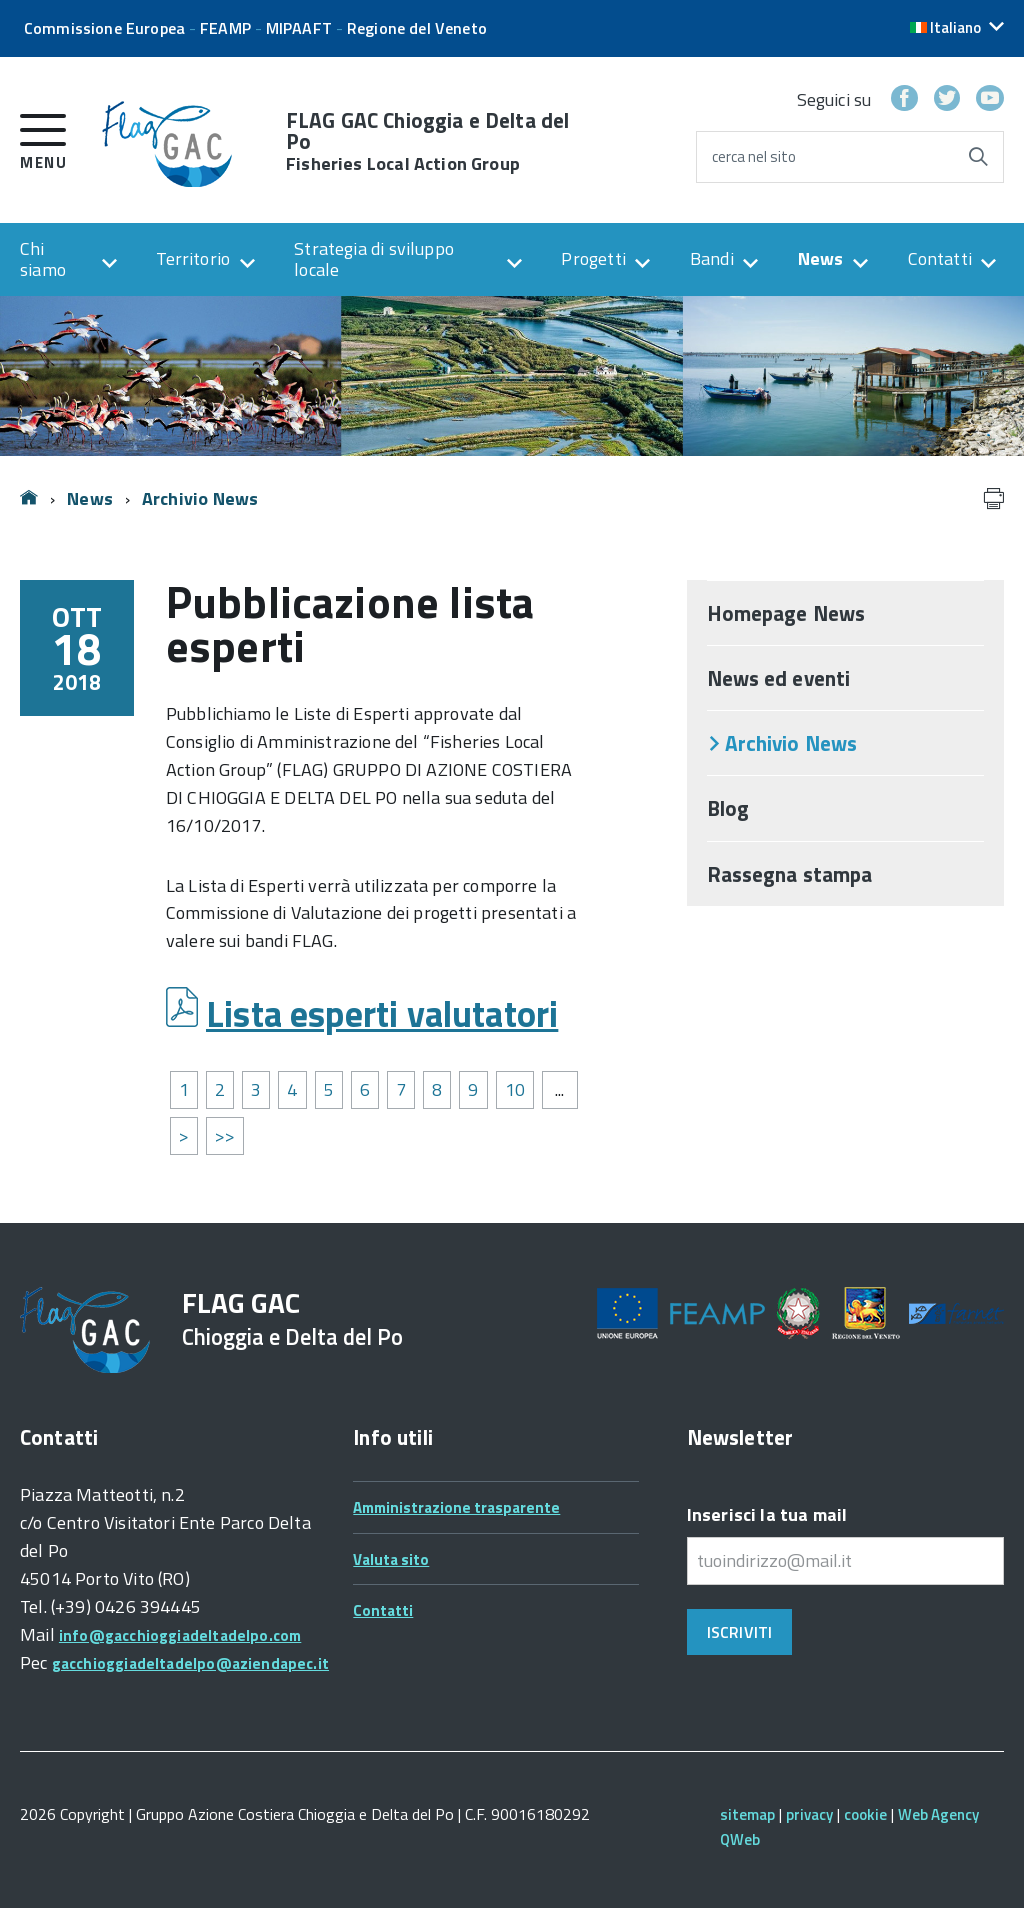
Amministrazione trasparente (456, 1507)
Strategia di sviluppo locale (374, 259)
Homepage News (786, 613)
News (821, 258)
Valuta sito (391, 1559)
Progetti (593, 258)
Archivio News (200, 498)
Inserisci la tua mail (767, 1514)
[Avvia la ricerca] (978, 157)
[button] (957, 27)
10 (515, 1089)
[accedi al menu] (43, 138)
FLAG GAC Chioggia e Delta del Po (427, 141)
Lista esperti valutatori (382, 1013)
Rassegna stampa (790, 874)
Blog (728, 808)
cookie (865, 1814)
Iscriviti (739, 1632)
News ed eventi (778, 678)
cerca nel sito (754, 156)
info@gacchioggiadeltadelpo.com (180, 1635)
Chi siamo (43, 259)
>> (225, 1135)
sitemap (747, 1814)
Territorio (193, 258)
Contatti (940, 258)
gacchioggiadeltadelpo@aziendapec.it (190, 1663)
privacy (809, 1814)
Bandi (712, 258)
